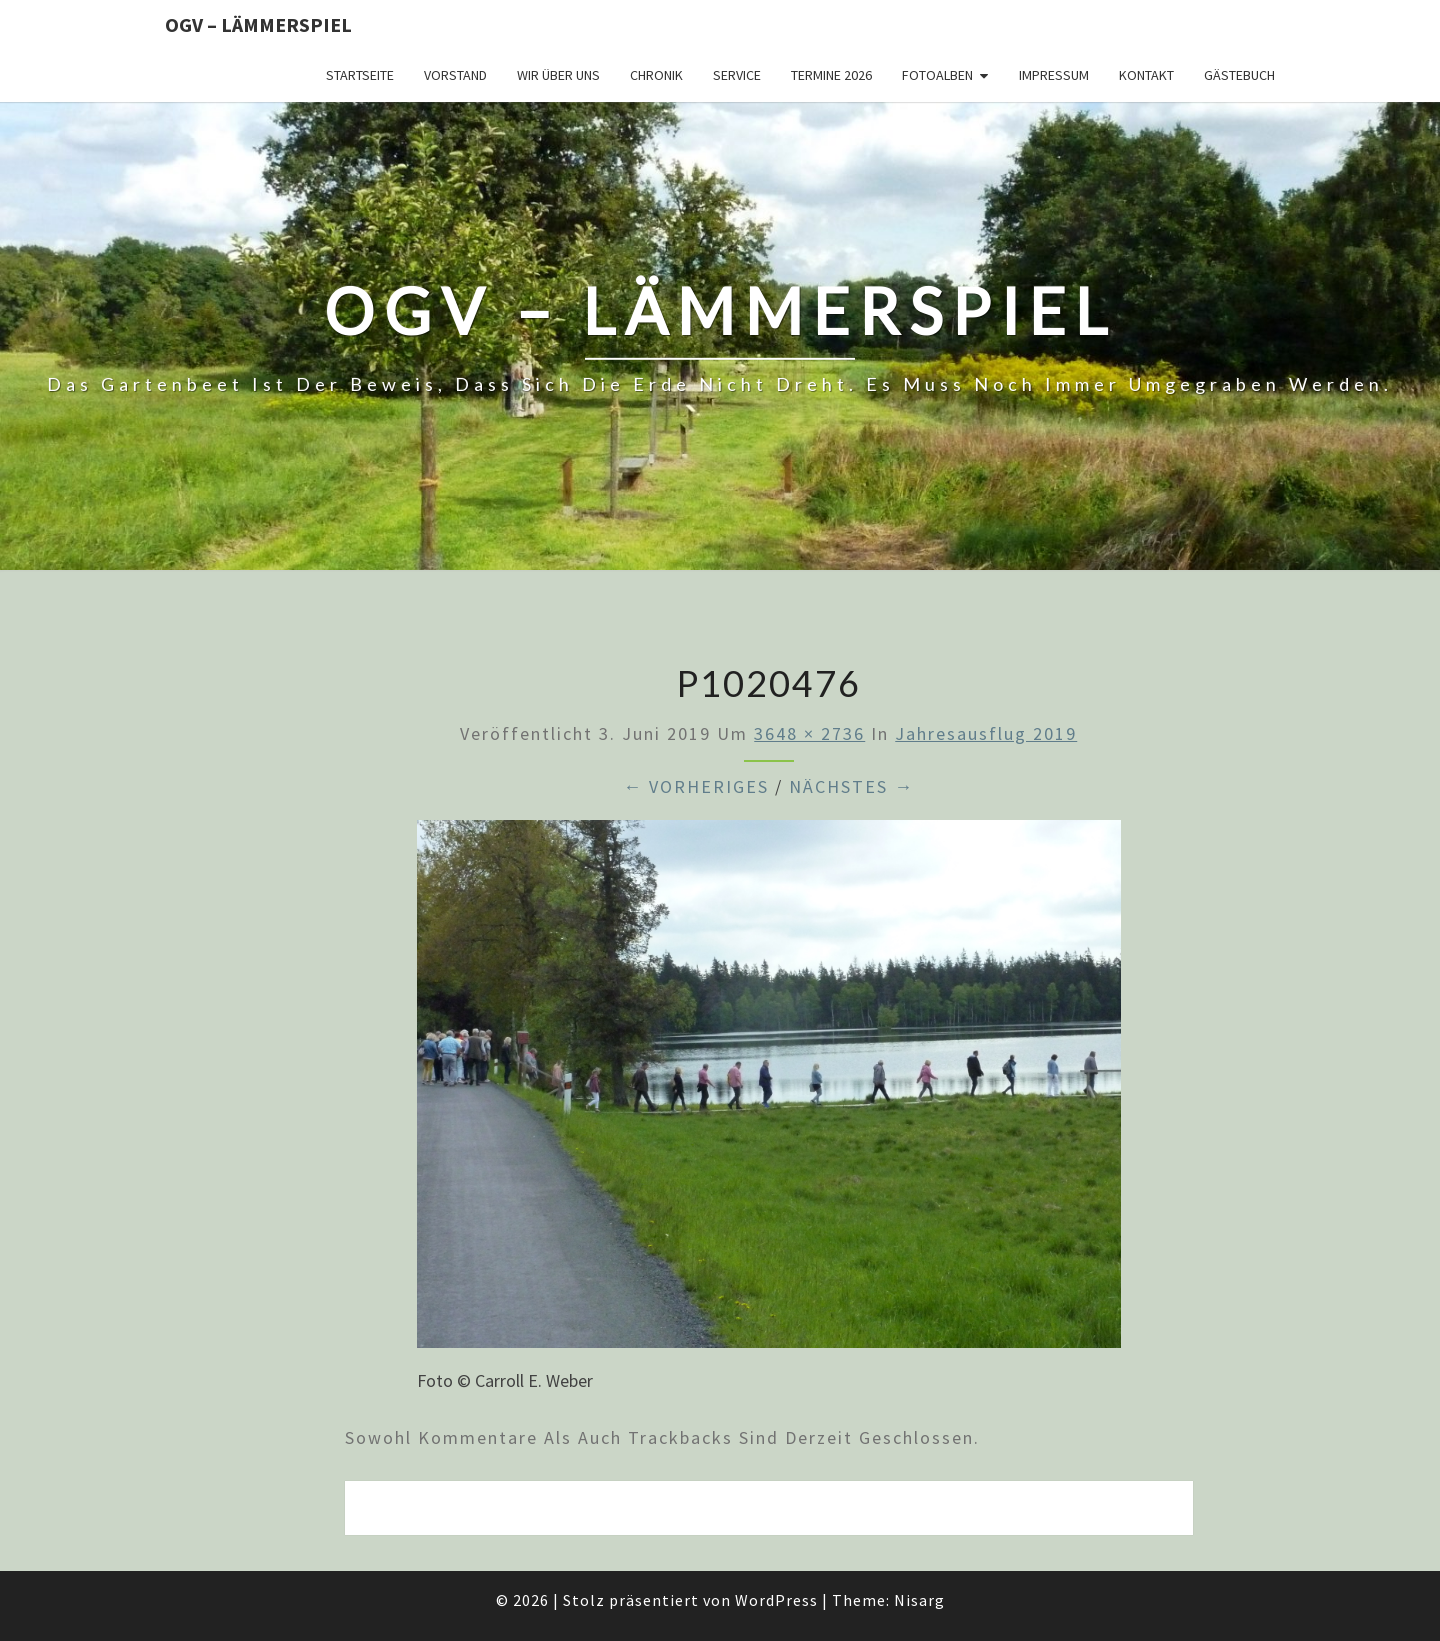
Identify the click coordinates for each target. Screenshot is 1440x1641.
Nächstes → (851, 786)
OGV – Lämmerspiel (258, 24)
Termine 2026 (831, 75)
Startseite (360, 75)
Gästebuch (1239, 75)
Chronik (656, 75)
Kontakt (1146, 75)
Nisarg (919, 1600)
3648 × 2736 (809, 733)
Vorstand (455, 75)
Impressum (1054, 75)
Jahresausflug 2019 (986, 733)
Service (737, 75)
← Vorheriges (696, 786)
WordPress (776, 1600)
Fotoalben (937, 75)
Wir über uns (558, 75)
